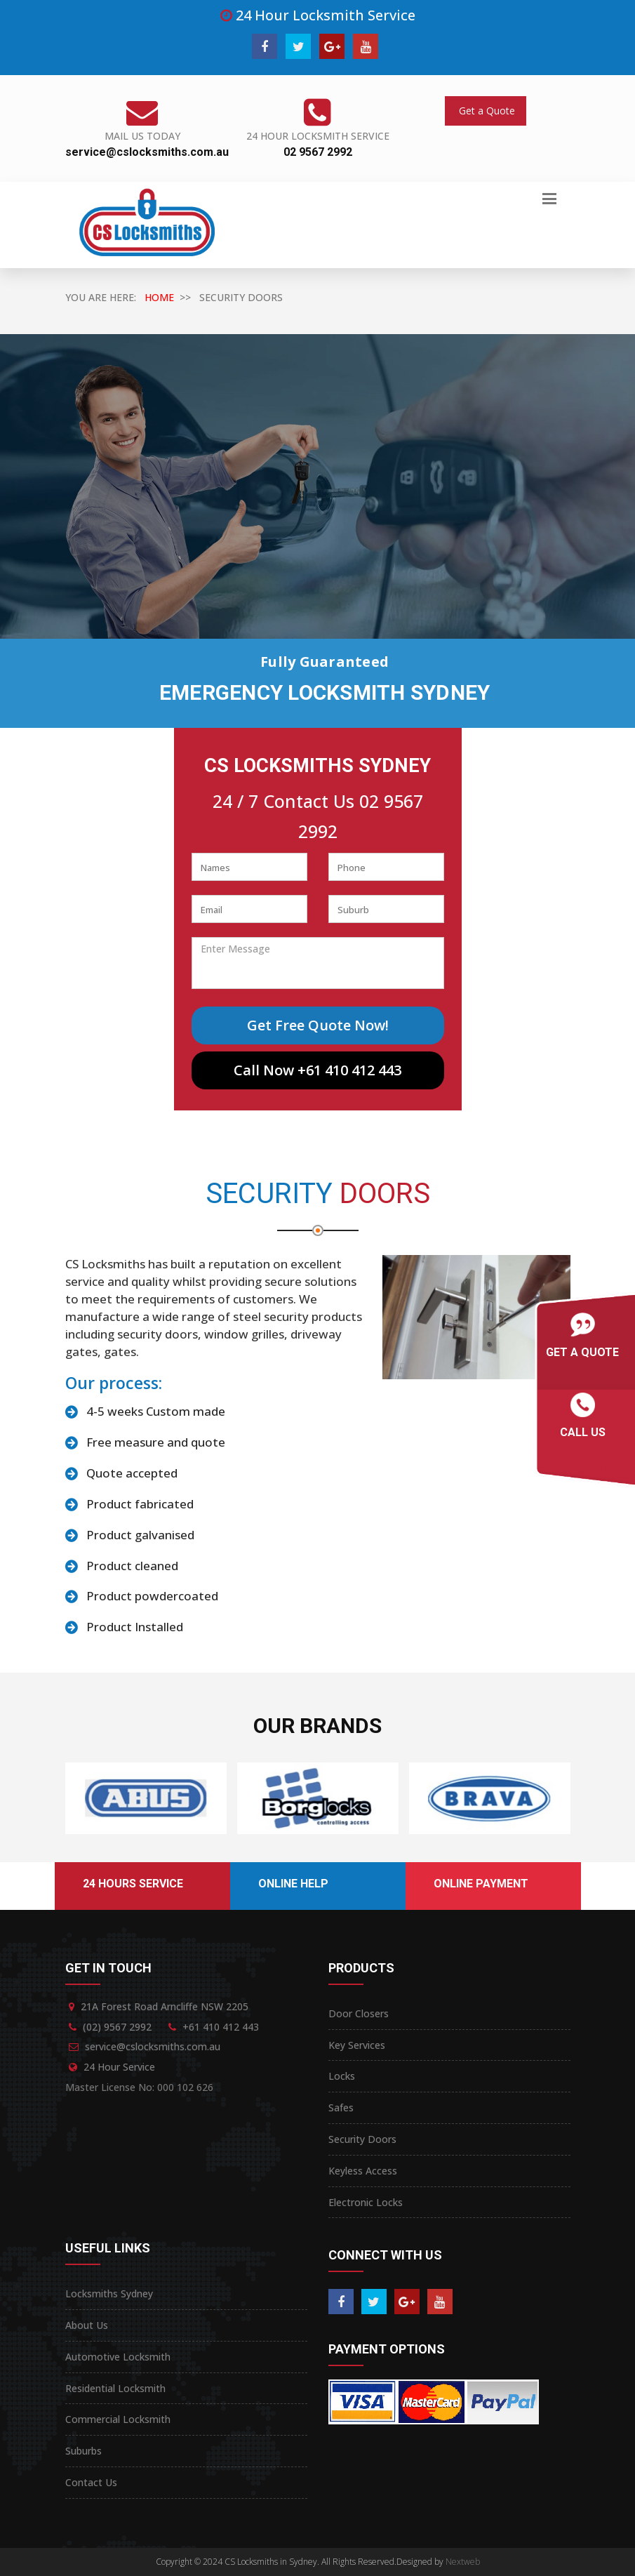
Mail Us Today (142, 135)
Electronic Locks (365, 2202)
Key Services (356, 2045)
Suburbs (83, 2450)
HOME (159, 297)
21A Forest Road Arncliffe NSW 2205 (164, 2006)
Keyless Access (362, 2170)
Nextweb (463, 2562)
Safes (341, 2107)
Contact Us (91, 2482)
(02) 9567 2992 (117, 2026)
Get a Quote (485, 110)
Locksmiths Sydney (109, 2293)
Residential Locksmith (115, 2388)
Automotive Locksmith (118, 2356)
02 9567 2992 (317, 152)
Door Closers (358, 2013)
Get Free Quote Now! (318, 1025)
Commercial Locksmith (118, 2419)
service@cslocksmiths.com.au (147, 152)
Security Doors (362, 2139)
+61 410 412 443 (220, 2026)
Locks (341, 2076)
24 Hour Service (119, 2066)
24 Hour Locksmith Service (317, 135)
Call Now (317, 1070)
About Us (86, 2325)
